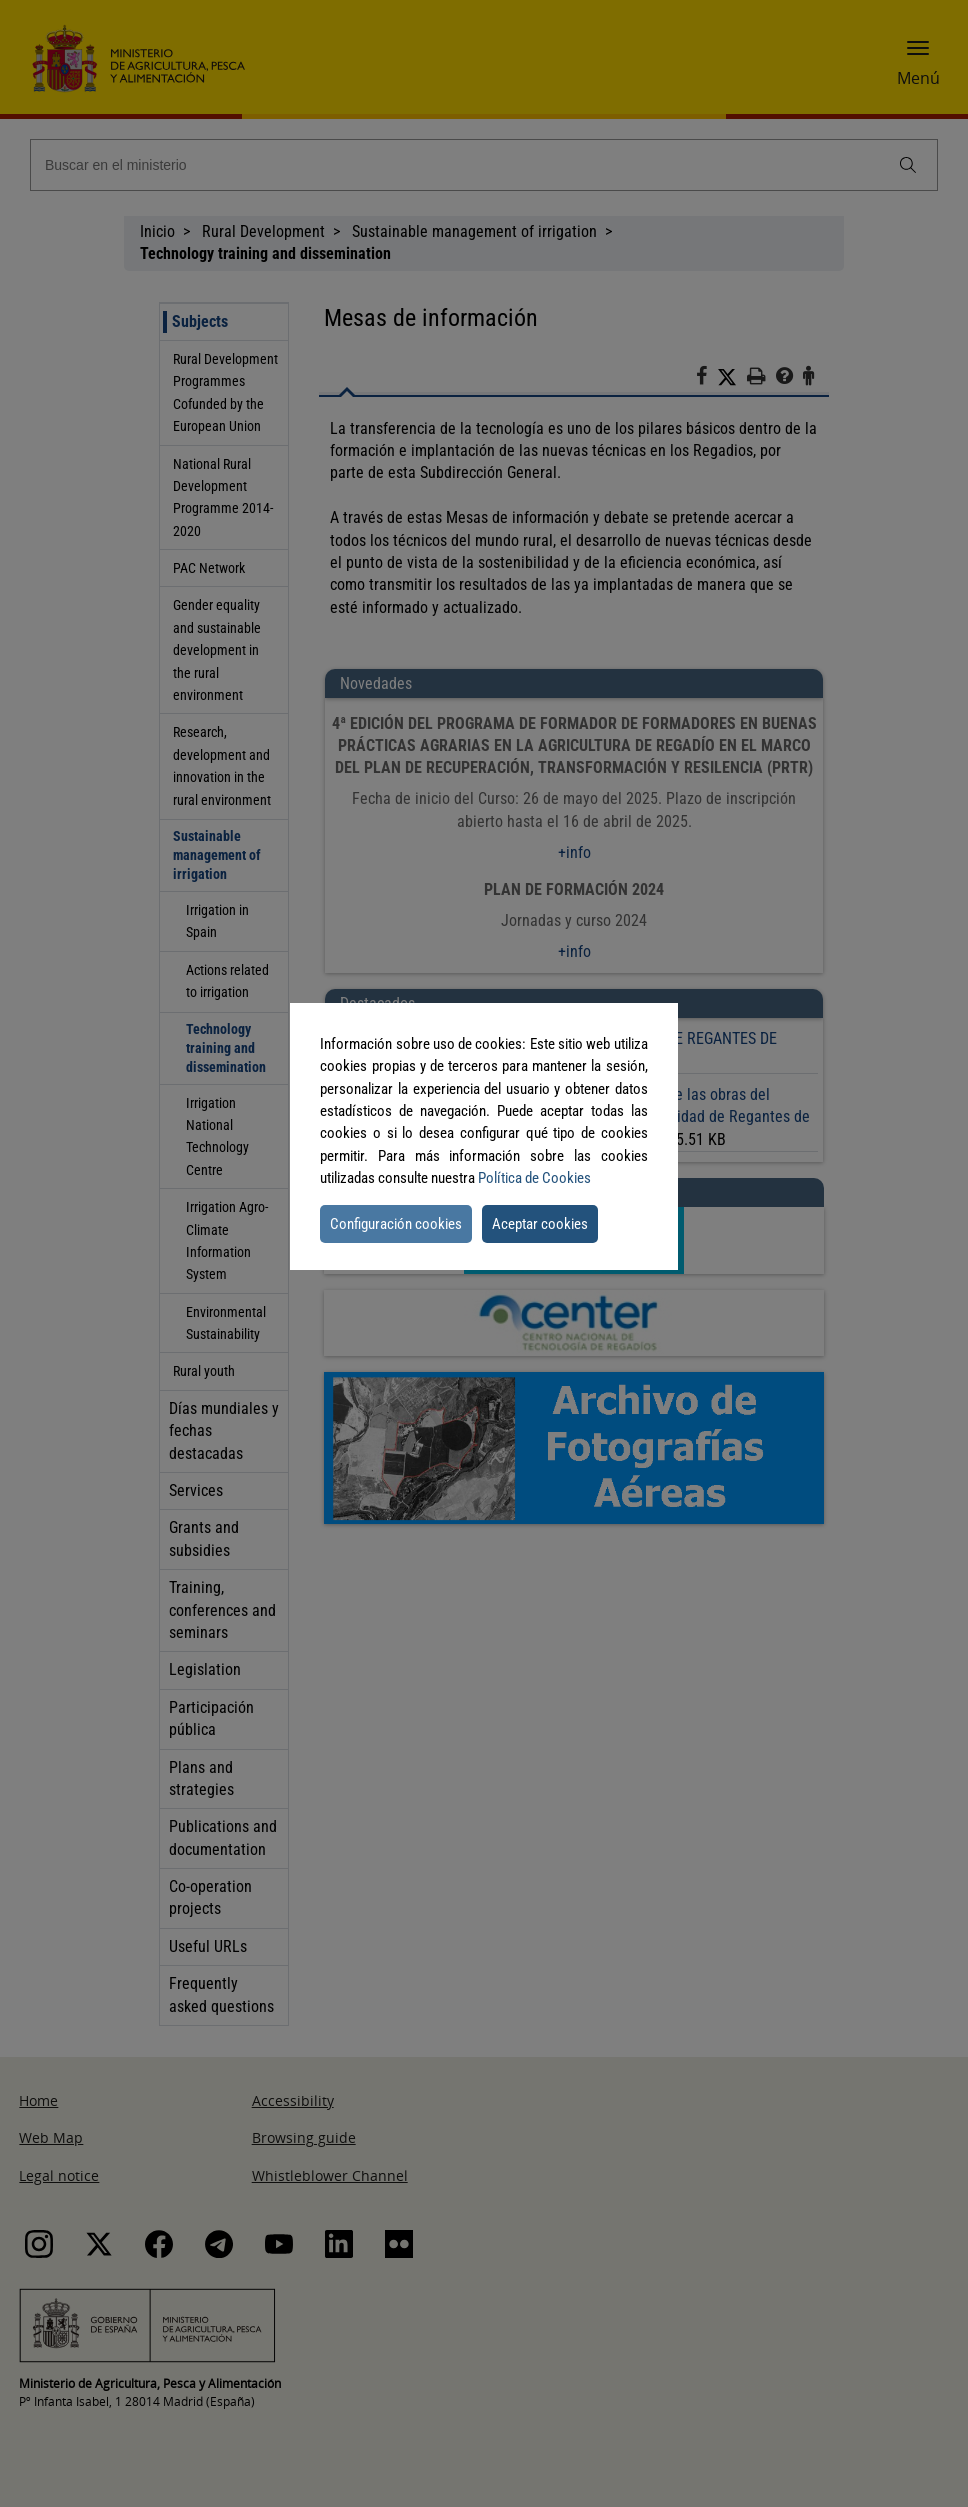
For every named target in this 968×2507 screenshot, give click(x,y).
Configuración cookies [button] (396, 1224)
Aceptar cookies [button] (540, 1224)
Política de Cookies (534, 1178)
